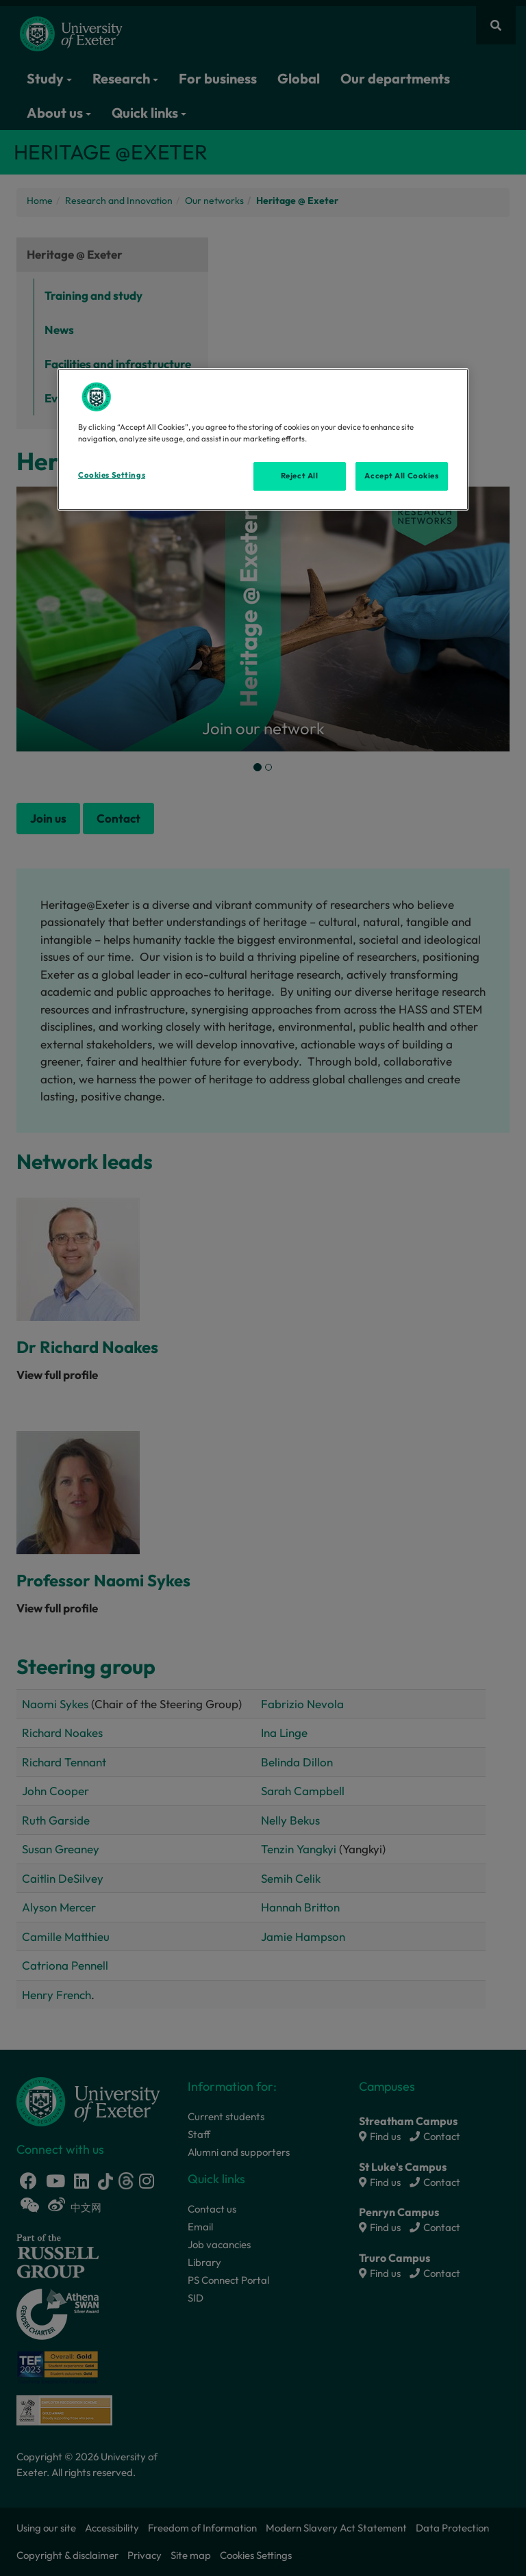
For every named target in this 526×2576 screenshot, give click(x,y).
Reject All (299, 475)
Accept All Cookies (401, 475)
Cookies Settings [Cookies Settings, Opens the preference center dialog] (111, 475)
